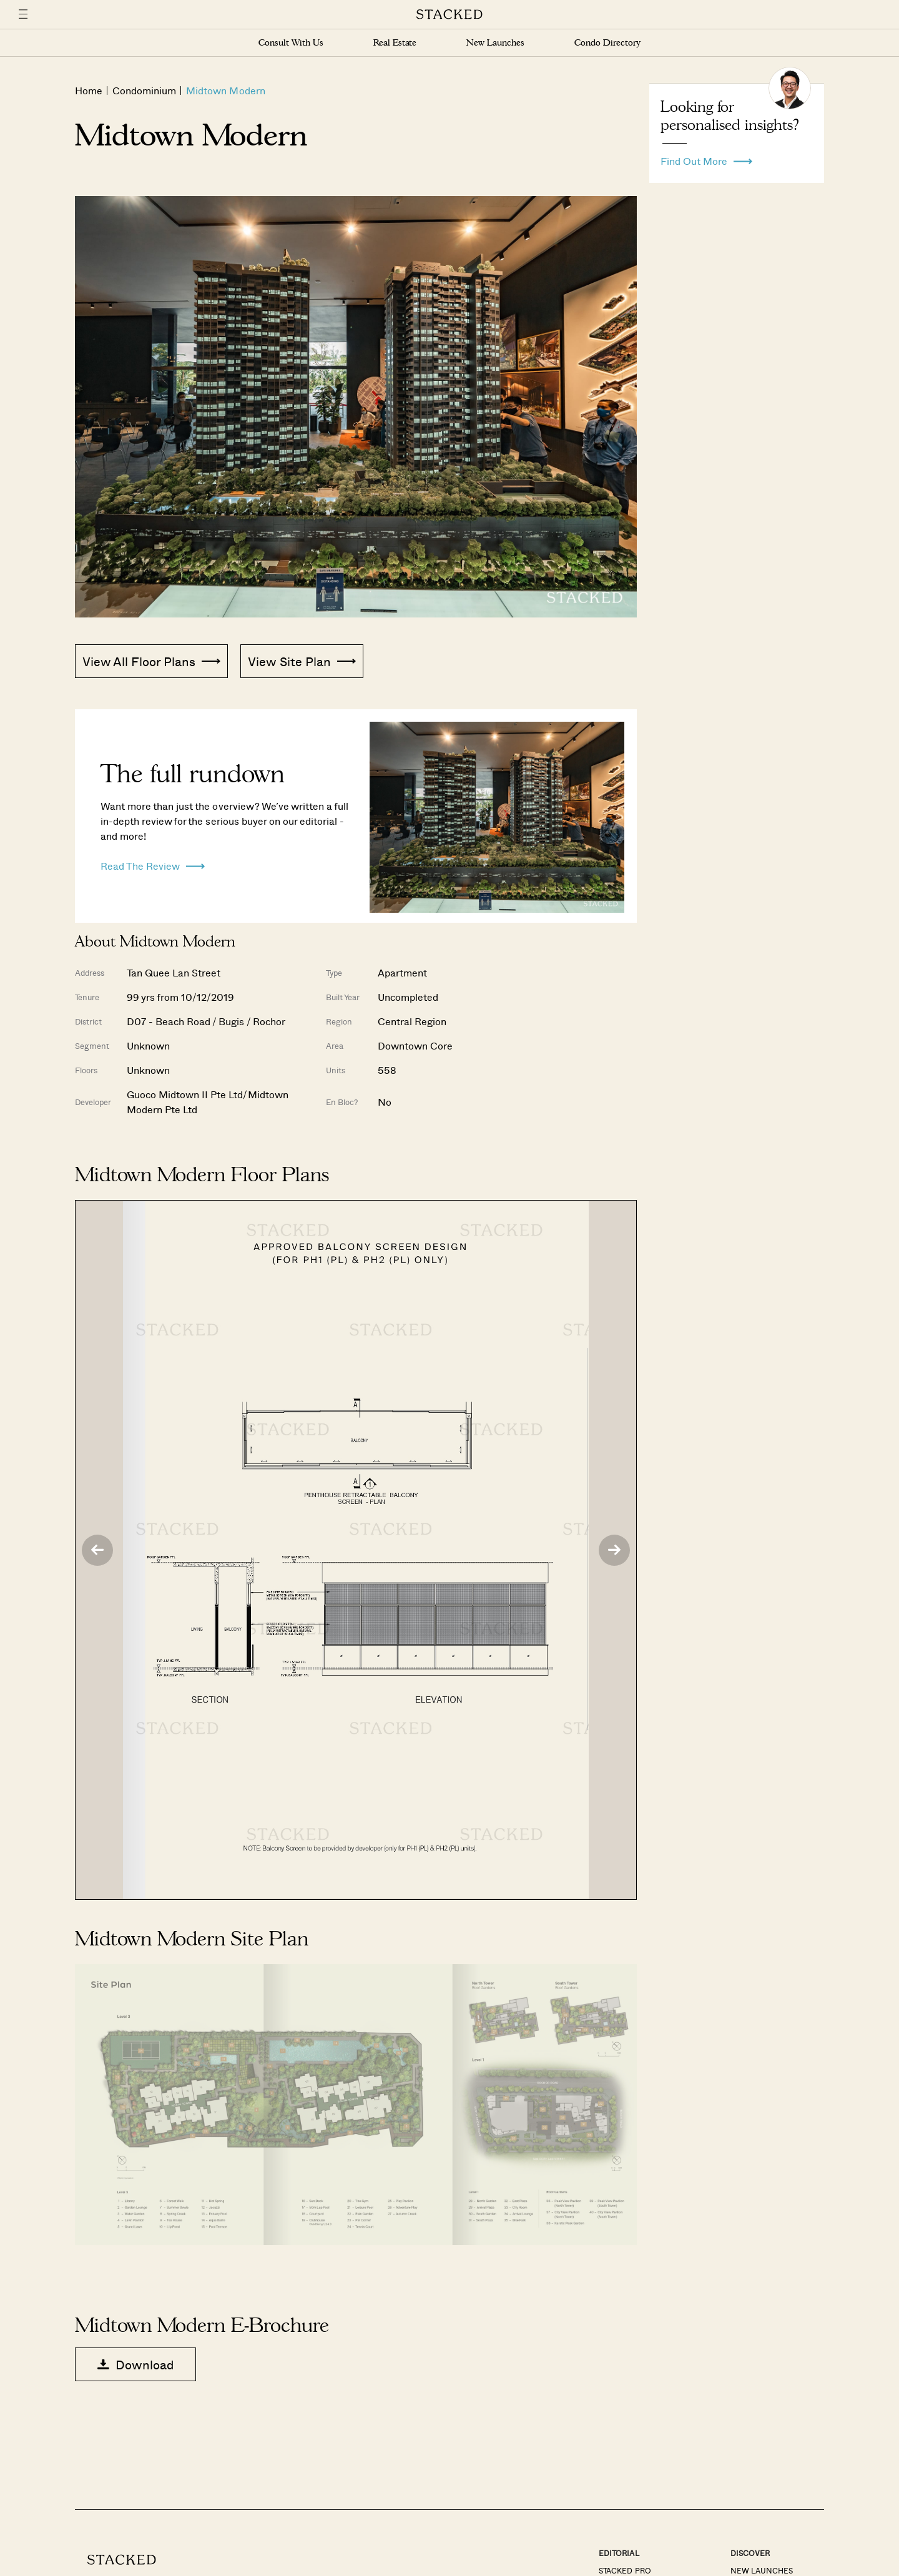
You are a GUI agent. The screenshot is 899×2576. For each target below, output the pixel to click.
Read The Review (153, 862)
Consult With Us (290, 42)
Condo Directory (607, 42)
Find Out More (706, 158)
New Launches (495, 42)
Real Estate (394, 42)
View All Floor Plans (151, 661)
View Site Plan (301, 661)
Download (135, 2364)
